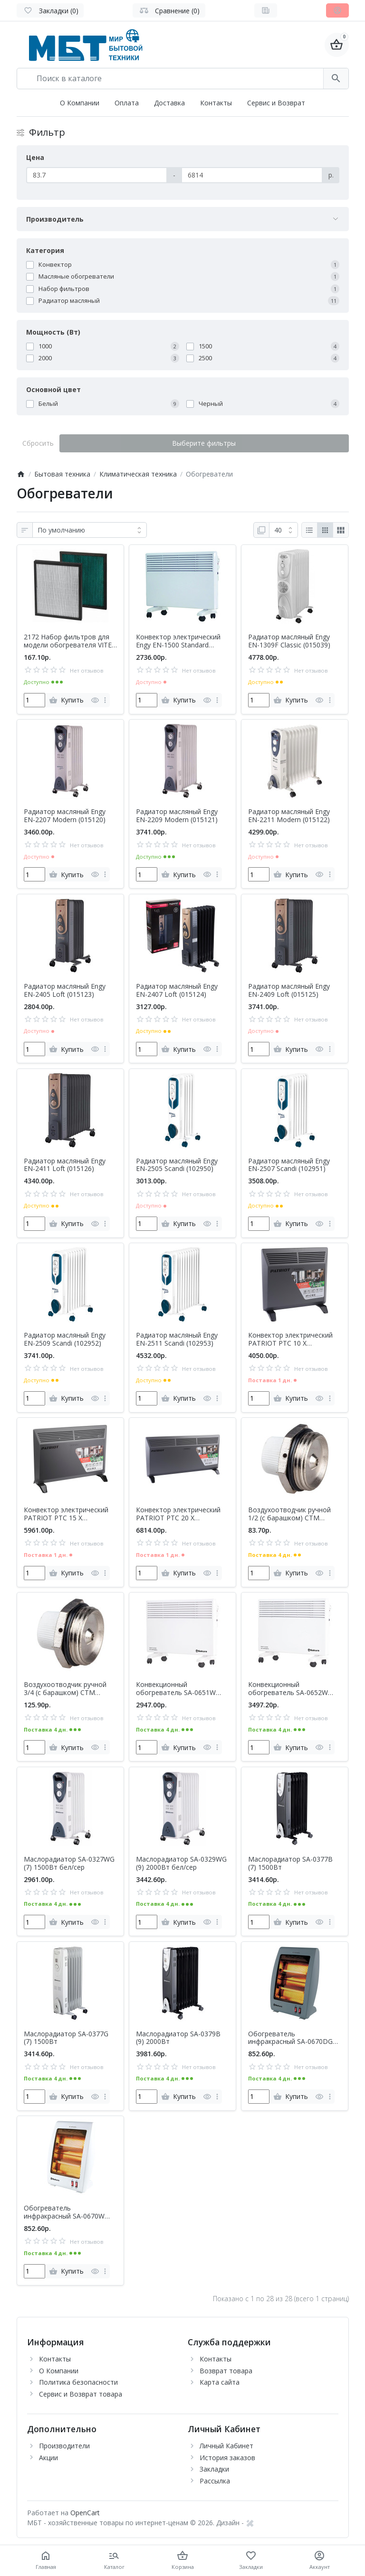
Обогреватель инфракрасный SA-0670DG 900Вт (290, 2038)
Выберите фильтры (204, 443)
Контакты (216, 102)
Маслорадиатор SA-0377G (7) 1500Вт (66, 2038)
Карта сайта (220, 2382)
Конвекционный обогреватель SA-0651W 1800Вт (176, 1689)
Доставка (169, 102)
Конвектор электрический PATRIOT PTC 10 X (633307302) (290, 1339)
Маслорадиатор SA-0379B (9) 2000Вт (178, 2038)
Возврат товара (226, 2370)
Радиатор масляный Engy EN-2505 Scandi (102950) (177, 1165)
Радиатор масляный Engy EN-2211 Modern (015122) (289, 816)
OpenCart (85, 2512)
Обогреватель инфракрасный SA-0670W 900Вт (64, 2212)
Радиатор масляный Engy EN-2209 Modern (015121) (177, 816)
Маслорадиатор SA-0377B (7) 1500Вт (290, 1863)
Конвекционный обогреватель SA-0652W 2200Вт (288, 1689)
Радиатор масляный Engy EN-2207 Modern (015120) (65, 816)
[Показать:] (283, 530)
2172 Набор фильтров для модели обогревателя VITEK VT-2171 (70, 641)
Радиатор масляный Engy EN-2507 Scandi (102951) (289, 1165)
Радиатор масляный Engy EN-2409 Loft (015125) (289, 991)
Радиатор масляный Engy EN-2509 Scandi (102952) (65, 1339)
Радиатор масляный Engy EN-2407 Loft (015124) (177, 991)
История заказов (227, 2457)
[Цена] (97, 175)
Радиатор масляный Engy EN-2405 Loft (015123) (65, 991)
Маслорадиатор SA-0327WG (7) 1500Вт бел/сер (69, 1863)
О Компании (79, 102)
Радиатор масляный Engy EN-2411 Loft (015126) (65, 1165)
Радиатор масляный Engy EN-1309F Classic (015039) (289, 641)
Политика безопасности (78, 2382)
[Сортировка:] (89, 530)
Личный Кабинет (226, 2445)
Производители (64, 2445)
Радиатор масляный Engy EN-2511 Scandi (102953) (177, 1339)
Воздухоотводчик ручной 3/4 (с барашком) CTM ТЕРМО (65, 1689)
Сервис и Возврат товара (80, 2393)
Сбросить (38, 443)
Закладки (214, 2468)
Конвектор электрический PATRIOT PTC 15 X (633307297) (66, 1514)
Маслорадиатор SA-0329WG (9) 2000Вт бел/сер (181, 1863)
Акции (48, 2457)
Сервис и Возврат (276, 102)
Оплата (127, 102)
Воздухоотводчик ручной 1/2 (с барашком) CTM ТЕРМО (289, 1514)
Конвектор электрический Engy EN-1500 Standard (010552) (178, 641)
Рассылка (215, 2480)
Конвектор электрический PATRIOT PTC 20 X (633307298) (178, 1514)
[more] (105, 700)
